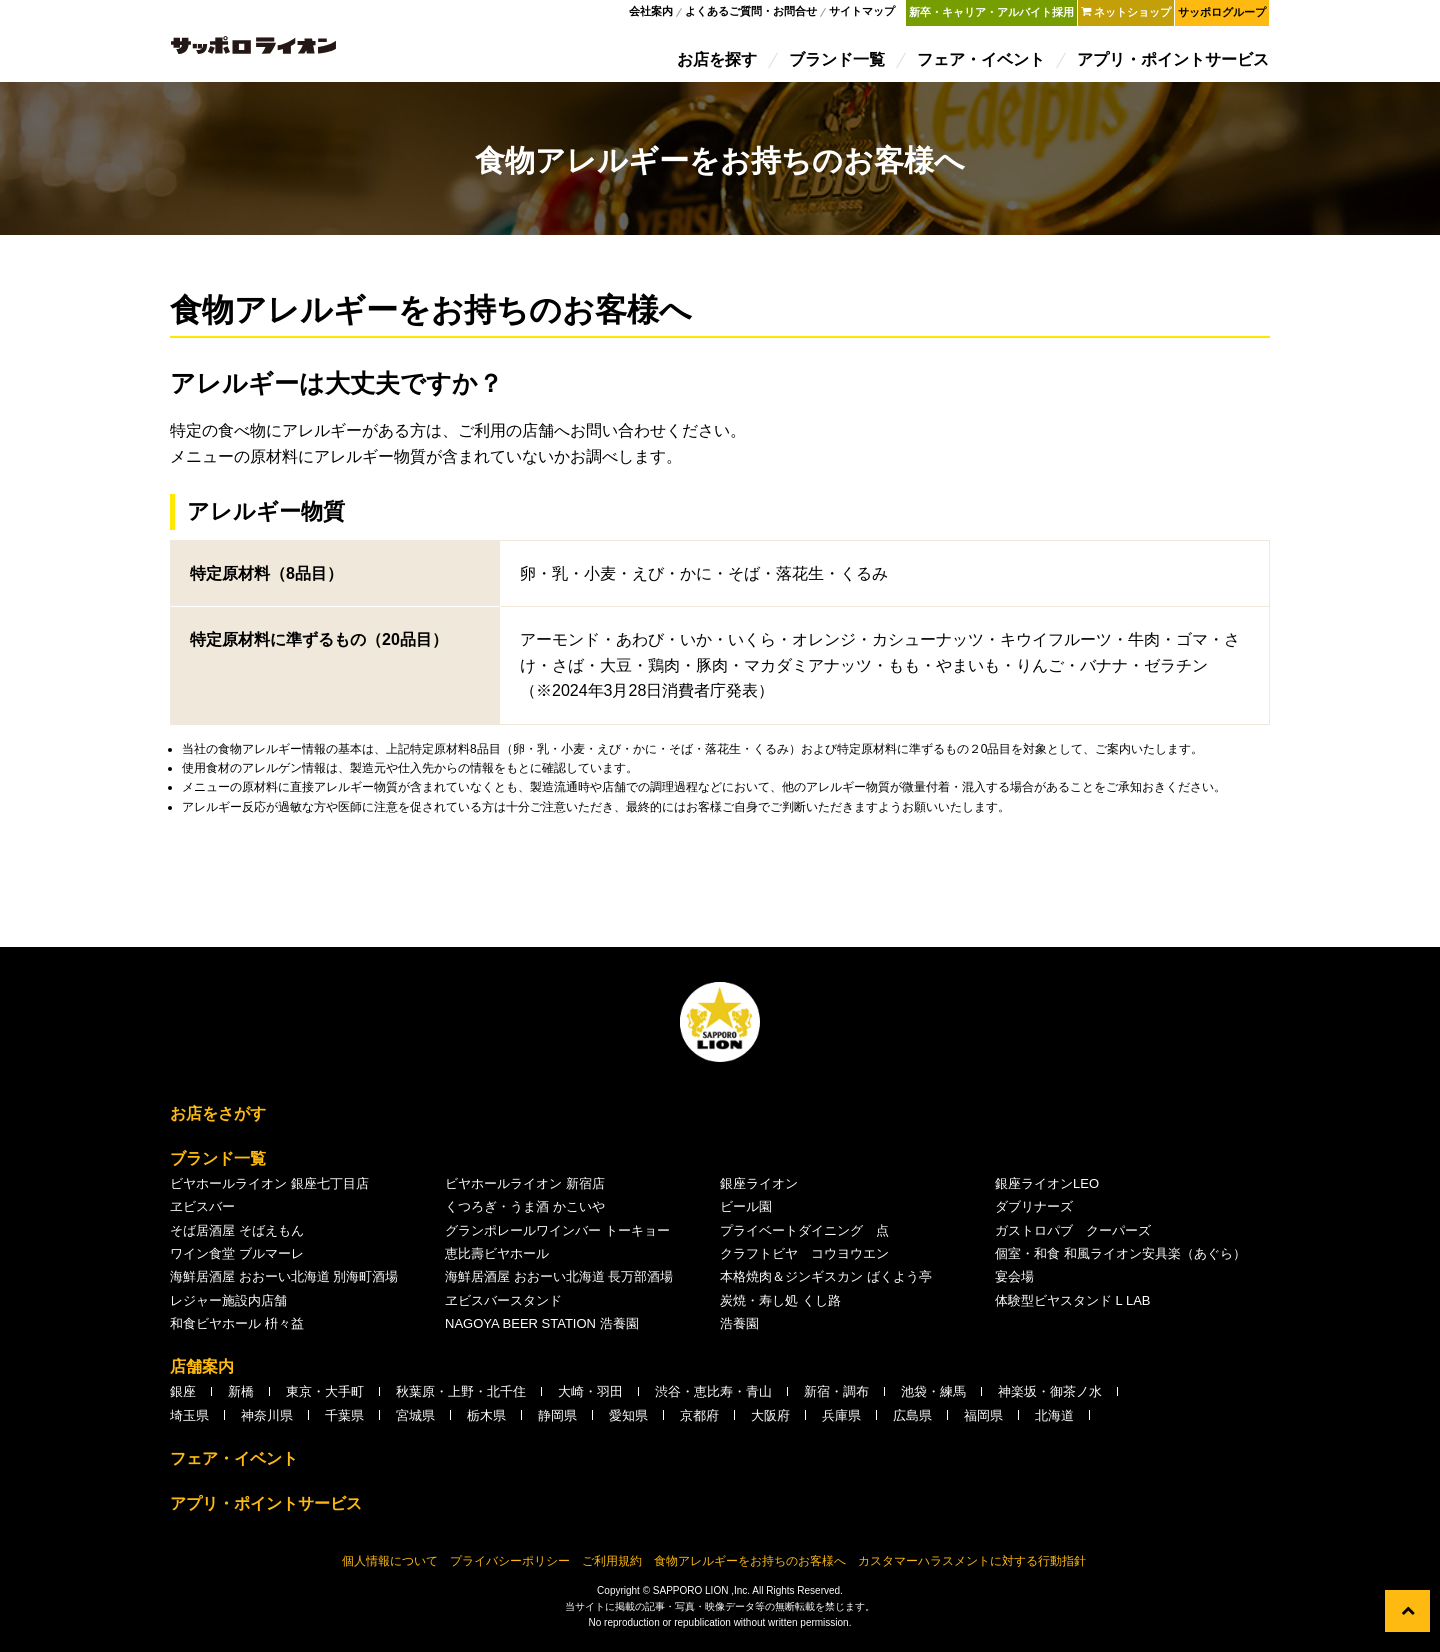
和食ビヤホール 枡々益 (237, 1329)
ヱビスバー (202, 1212)
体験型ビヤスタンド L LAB (1073, 1306)
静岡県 (557, 1421)
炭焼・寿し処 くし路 (780, 1306)
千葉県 (344, 1421)
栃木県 (486, 1421)
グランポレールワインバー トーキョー (557, 1236)
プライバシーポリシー (510, 1567)
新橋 (241, 1397)
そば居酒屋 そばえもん (237, 1236)
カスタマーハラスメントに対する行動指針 (972, 1567)
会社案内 (652, 14)
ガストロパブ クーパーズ (1073, 1236)
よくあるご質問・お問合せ (752, 14)
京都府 (699, 1421)
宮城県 (415, 1421)
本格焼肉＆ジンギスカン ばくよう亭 (826, 1282)
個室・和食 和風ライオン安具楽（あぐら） (1120, 1259)
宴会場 (1014, 1282)
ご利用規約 (612, 1567)
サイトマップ (863, 14)
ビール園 (746, 1212)
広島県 (912, 1421)
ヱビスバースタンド (503, 1306)
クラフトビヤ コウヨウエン (804, 1259)
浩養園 (739, 1329)
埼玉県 (189, 1421)
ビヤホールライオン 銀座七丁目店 (269, 1189)
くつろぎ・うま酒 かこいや (525, 1212)
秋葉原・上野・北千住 (461, 1397)
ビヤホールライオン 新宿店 (525, 1189)
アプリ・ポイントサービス (1174, 62)
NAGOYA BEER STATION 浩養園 (542, 1329)
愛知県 (628, 1421)
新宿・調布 (836, 1397)
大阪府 (770, 1421)
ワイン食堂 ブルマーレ (237, 1259)
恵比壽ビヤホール (497, 1259)
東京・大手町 (325, 1397)
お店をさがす (218, 1119)
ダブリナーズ (1034, 1212)
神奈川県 (267, 1421)
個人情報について (390, 1567)
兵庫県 (841, 1421)
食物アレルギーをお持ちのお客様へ (750, 1567)
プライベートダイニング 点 (804, 1236)
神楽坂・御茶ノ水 (1050, 1397)
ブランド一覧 (838, 62)
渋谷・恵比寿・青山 (713, 1397)
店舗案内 (202, 1372)
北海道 (1054, 1421)
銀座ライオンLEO (1047, 1189)
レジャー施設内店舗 (228, 1306)
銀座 (183, 1397)
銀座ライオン (759, 1189)
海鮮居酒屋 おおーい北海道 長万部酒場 (559, 1282)
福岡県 (983, 1421)
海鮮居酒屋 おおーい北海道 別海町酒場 (284, 1282)
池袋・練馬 (933, 1397)
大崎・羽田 (590, 1397)
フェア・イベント (982, 62)
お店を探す (718, 62)
